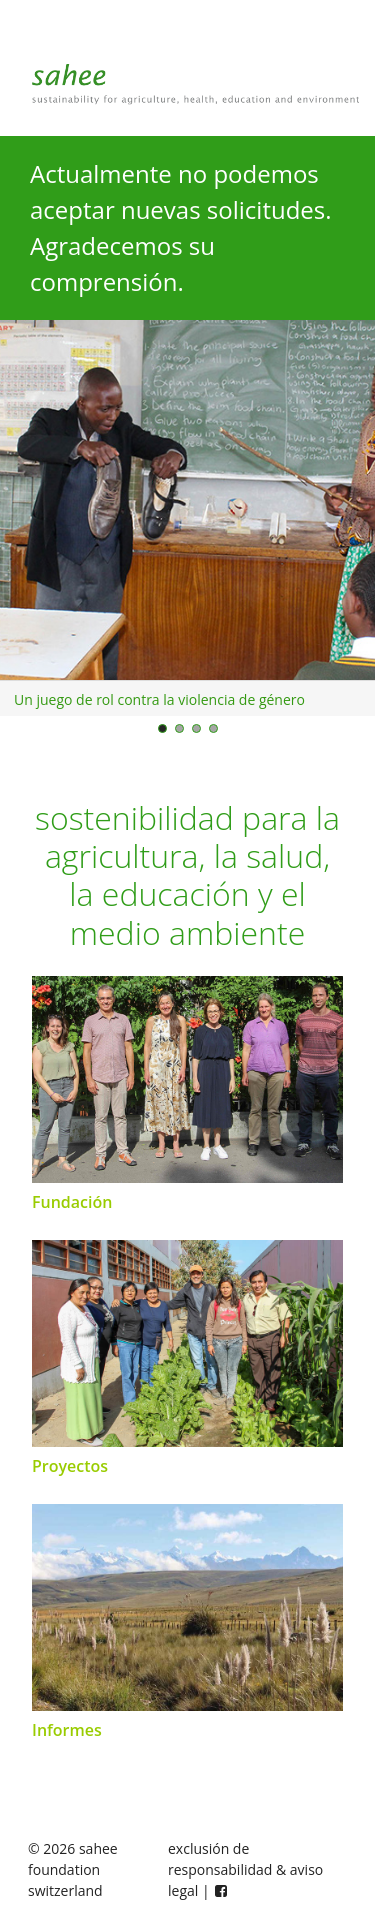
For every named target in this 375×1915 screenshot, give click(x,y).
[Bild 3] (196, 728)
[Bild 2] (179, 728)
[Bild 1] (162, 728)
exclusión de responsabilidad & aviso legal (245, 1869)
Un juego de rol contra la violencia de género (159, 699)
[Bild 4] (213, 728)
